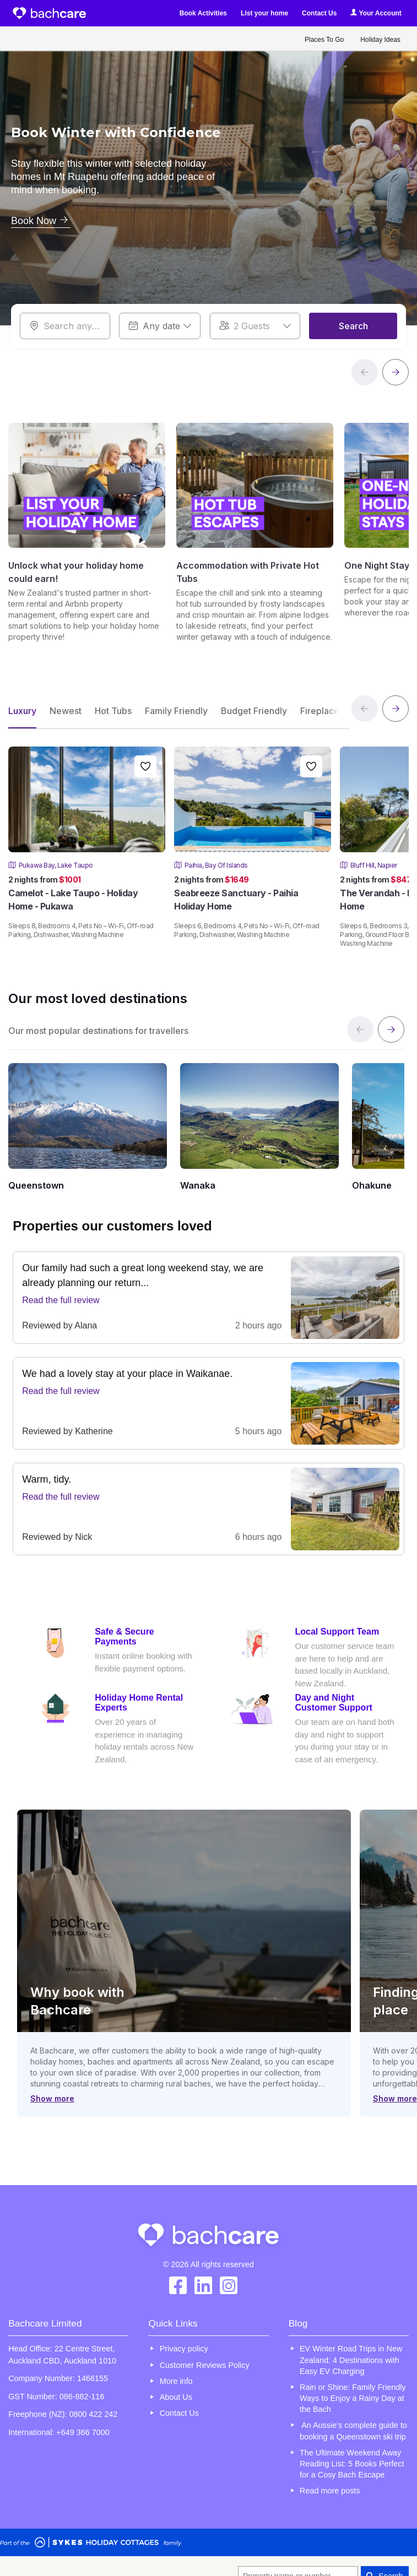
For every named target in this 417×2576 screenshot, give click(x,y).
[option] (208, 177)
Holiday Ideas (380, 39)
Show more (52, 2098)
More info (176, 2381)
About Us (176, 2397)
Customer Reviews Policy (205, 2365)
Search (353, 325)
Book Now (41, 220)
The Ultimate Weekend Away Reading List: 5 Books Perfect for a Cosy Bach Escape (352, 2463)
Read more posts (330, 2490)
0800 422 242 (93, 2414)
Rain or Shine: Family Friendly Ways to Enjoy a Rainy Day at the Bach (353, 2398)
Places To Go (324, 39)
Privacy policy (184, 2348)
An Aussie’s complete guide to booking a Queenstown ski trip (353, 2431)
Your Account (375, 13)
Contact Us (319, 13)
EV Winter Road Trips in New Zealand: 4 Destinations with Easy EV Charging (351, 2359)
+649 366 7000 (82, 2432)
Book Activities (203, 13)
